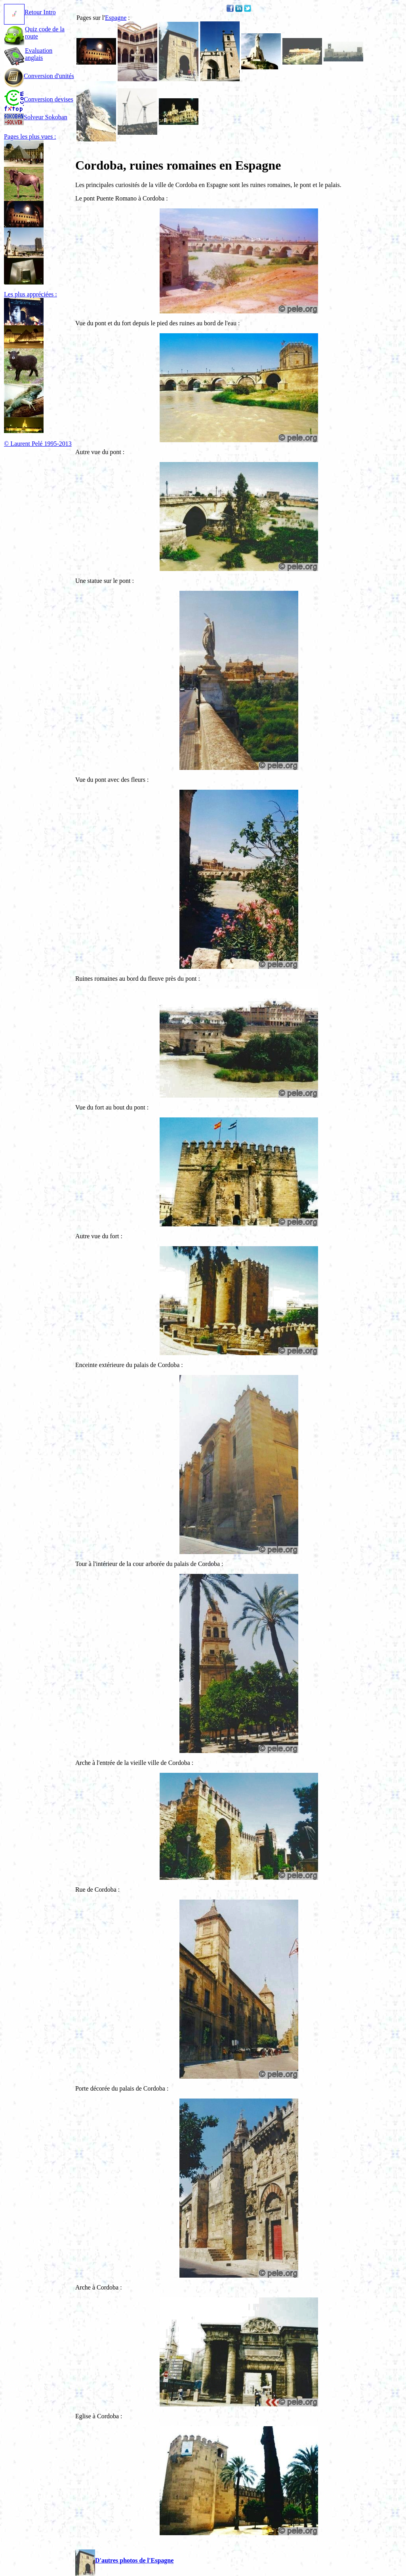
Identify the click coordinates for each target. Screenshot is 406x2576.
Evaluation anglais (38, 54)
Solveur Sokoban (35, 117)
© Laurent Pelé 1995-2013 (38, 443)
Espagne (115, 17)
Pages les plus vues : (30, 136)
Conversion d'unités (39, 76)
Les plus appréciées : (30, 294)
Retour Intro (30, 12)
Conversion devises (38, 99)
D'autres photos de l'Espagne (124, 2560)
